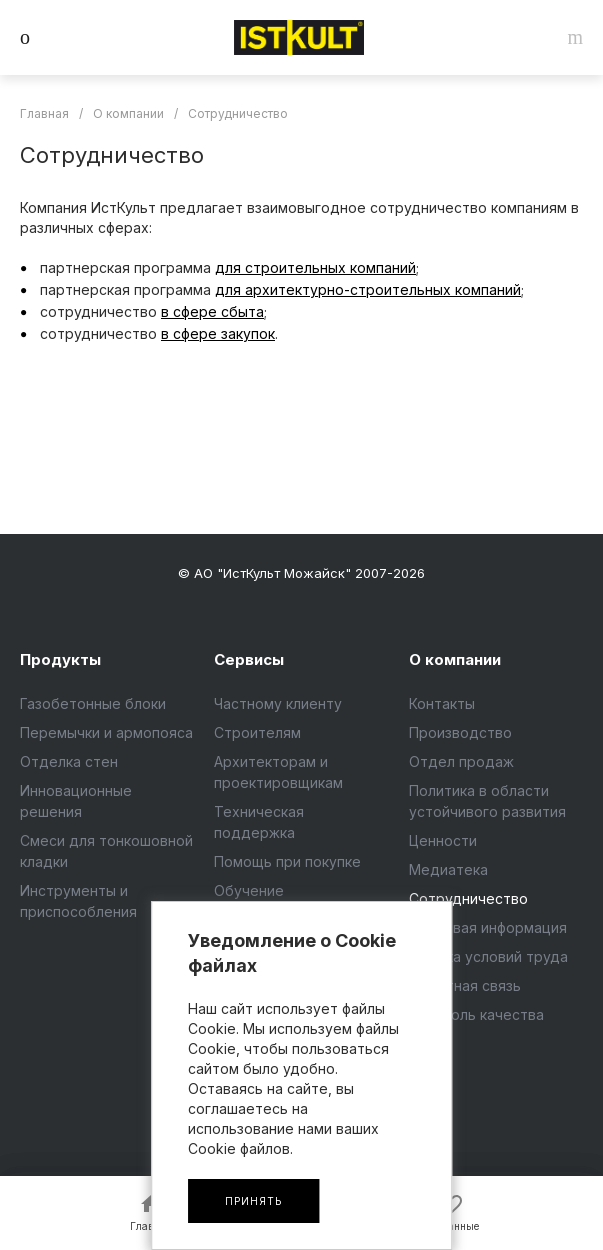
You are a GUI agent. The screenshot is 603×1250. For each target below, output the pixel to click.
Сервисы (249, 659)
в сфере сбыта (212, 311)
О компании (455, 659)
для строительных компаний (315, 267)
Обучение (249, 890)
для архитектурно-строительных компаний (368, 289)
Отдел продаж (461, 761)
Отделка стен (69, 761)
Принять (253, 1201)
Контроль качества (476, 1014)
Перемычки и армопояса (106, 732)
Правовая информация (488, 927)
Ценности (443, 840)
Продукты (60, 659)
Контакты (442, 703)
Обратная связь (465, 985)
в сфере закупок (218, 333)
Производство (460, 732)
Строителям (257, 732)
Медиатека (448, 869)
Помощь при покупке (287, 861)
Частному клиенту (278, 703)
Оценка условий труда (488, 956)
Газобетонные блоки (93, 703)
